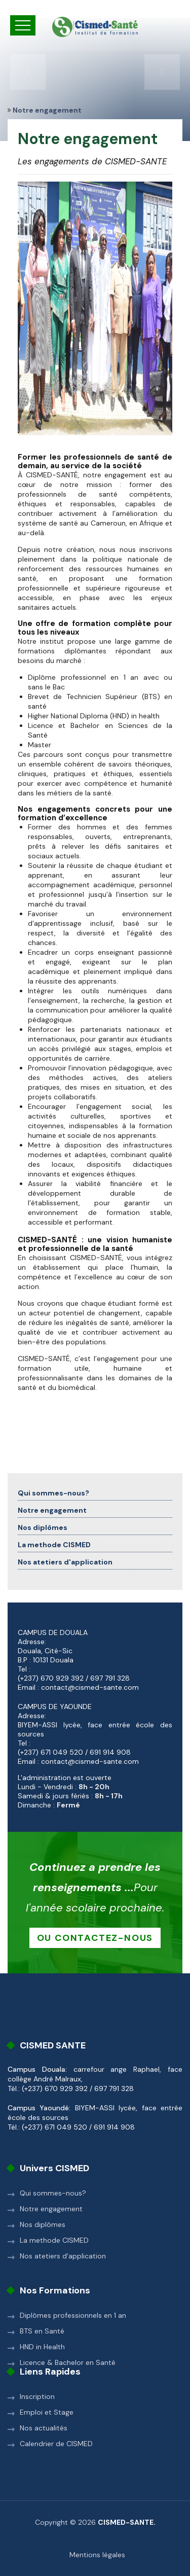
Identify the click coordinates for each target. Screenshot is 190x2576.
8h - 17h (109, 1795)
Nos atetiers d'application (65, 1562)
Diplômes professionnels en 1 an (73, 2315)
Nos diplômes (42, 1527)
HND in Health (42, 2346)
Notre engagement (52, 1510)
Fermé (68, 1804)
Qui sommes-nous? (53, 1493)
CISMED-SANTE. (127, 2522)
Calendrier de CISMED (56, 2443)
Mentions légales (97, 2554)
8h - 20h (94, 1786)
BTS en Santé (42, 2331)
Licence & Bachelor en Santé (68, 2362)
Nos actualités (43, 2427)
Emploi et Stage (46, 2412)
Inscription (37, 2396)
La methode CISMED (54, 1544)
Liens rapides (50, 2371)
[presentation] (28, 72)
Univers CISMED (54, 2168)
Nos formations (55, 2290)
